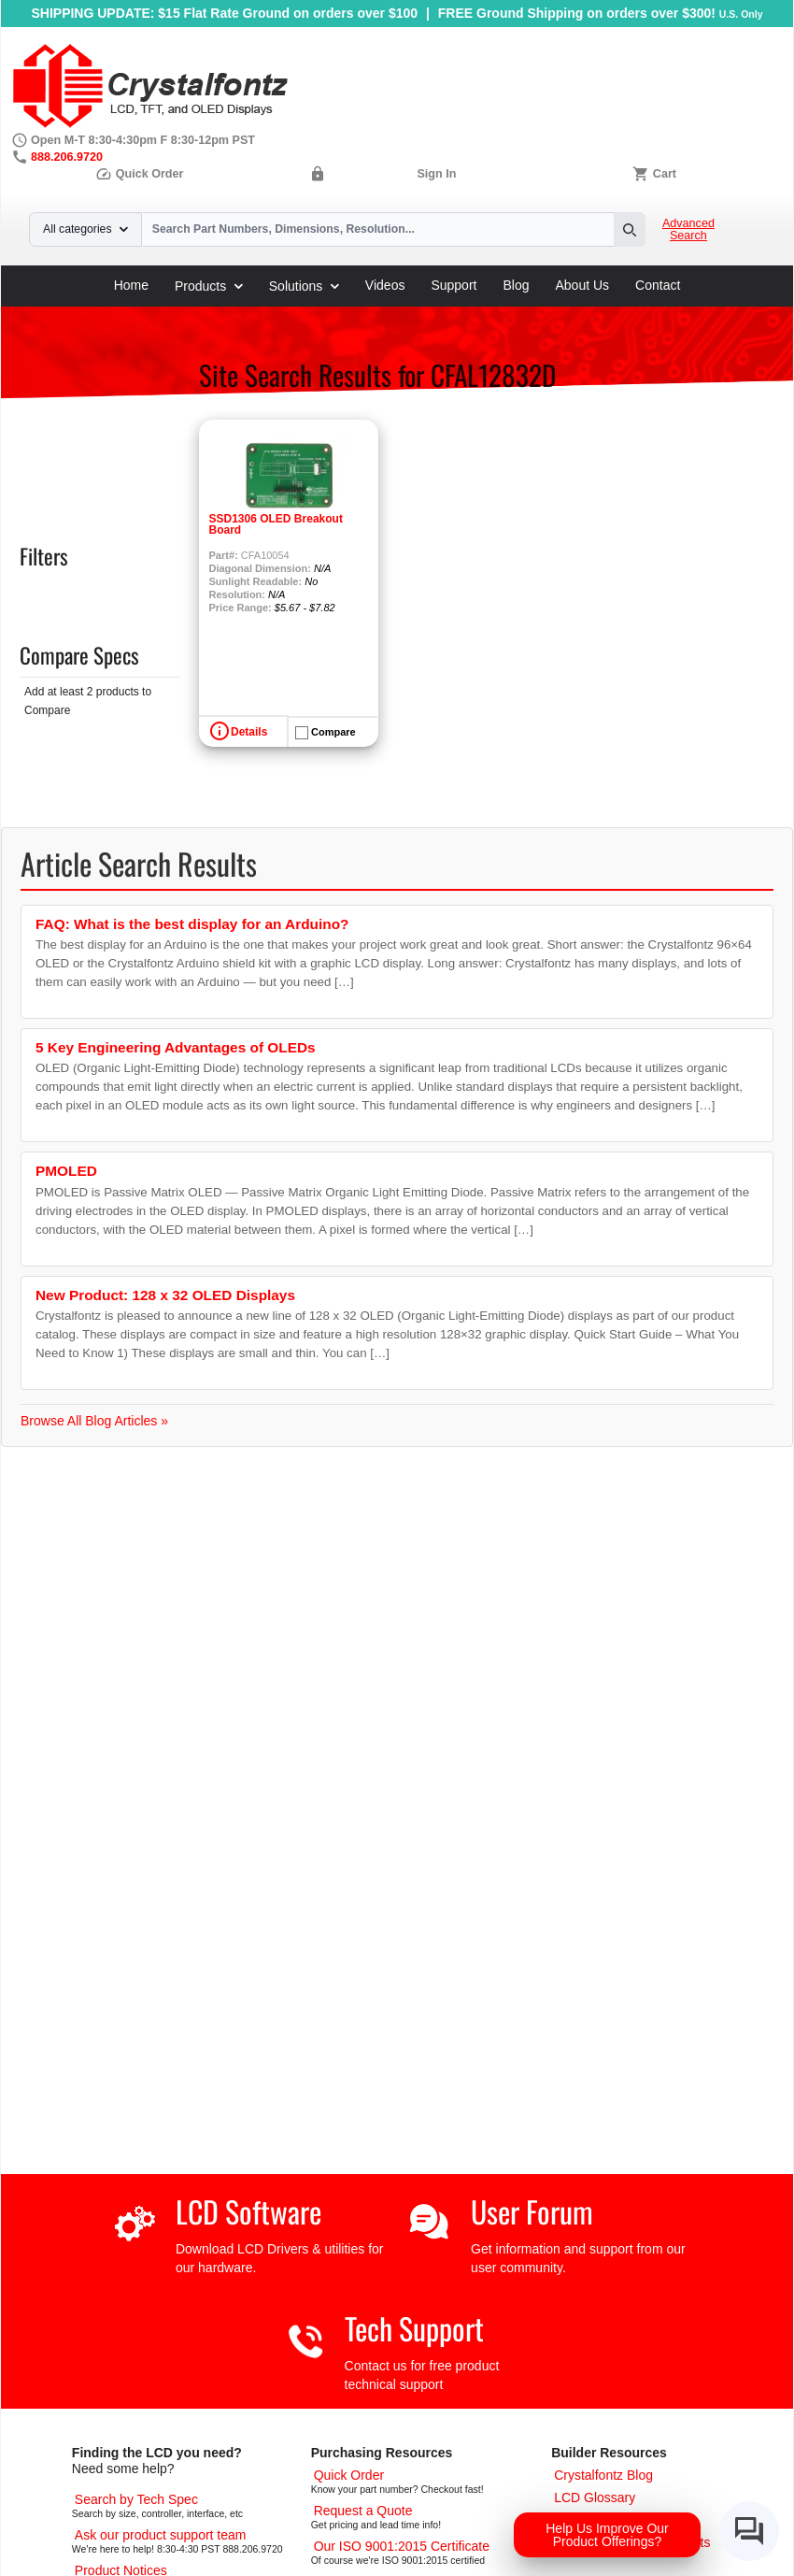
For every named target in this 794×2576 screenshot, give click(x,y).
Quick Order (139, 173)
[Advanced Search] (136, 2499)
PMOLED (66, 1171)
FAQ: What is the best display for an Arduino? (191, 924)
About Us (583, 285)
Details (249, 731)
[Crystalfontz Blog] (603, 2475)
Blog (516, 285)
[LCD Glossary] (594, 2497)
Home (131, 285)
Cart (664, 173)
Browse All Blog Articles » (94, 1420)
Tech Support (414, 2328)
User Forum (532, 2211)
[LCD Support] (161, 2534)
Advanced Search (688, 230)
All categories (85, 229)
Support (453, 285)
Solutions (304, 286)
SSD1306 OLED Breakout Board (276, 524)
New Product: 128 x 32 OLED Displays (165, 1295)
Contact (657, 285)
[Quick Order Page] (349, 2475)
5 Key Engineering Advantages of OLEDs (175, 1047)
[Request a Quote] (363, 2510)
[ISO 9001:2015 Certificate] (401, 2546)
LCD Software (248, 2211)
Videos (385, 285)
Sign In (436, 173)
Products (209, 286)
